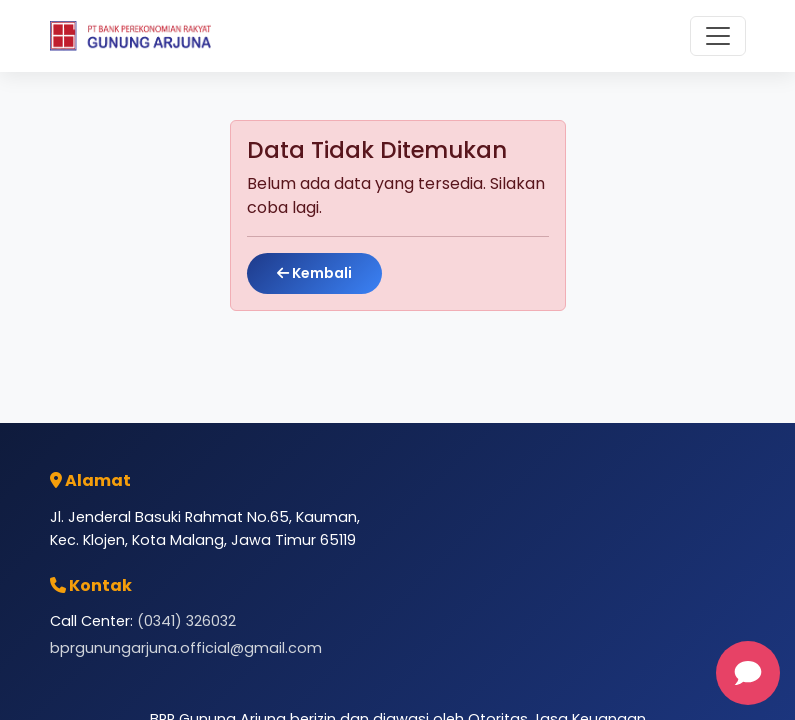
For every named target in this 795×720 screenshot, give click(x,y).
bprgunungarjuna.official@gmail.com (186, 648)
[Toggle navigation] (718, 36)
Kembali (314, 273)
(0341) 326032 (186, 621)
